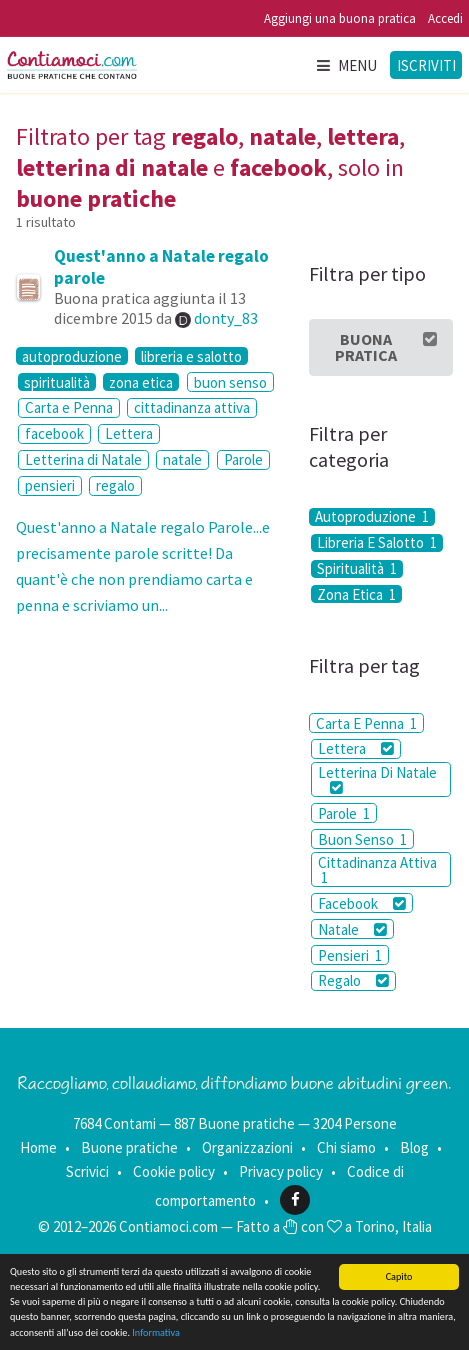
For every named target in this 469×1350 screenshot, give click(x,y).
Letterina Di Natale (377, 779)
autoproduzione (72, 356)
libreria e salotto (191, 356)
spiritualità (57, 382)
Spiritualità (357, 569)
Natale (352, 929)
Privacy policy (281, 1171)
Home (38, 1147)
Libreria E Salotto (377, 543)
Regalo (353, 980)
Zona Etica (356, 594)
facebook (54, 433)
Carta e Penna (69, 407)
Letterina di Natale (83, 459)
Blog (414, 1147)
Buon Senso (362, 839)
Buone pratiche (129, 1147)
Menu (346, 65)
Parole (243, 459)
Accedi (445, 18)
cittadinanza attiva (192, 407)
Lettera (129, 433)
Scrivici (87, 1171)
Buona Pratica (386, 347)
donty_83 (226, 318)
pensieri (50, 485)
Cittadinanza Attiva (377, 870)
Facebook (361, 903)
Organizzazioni (247, 1147)
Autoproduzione (372, 517)
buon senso (230, 382)
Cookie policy (174, 1171)
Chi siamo (346, 1147)
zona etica (141, 382)
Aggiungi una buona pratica (340, 18)
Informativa (156, 1332)
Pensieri (350, 955)
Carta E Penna (366, 723)
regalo (115, 485)
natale (182, 459)
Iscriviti (426, 65)
